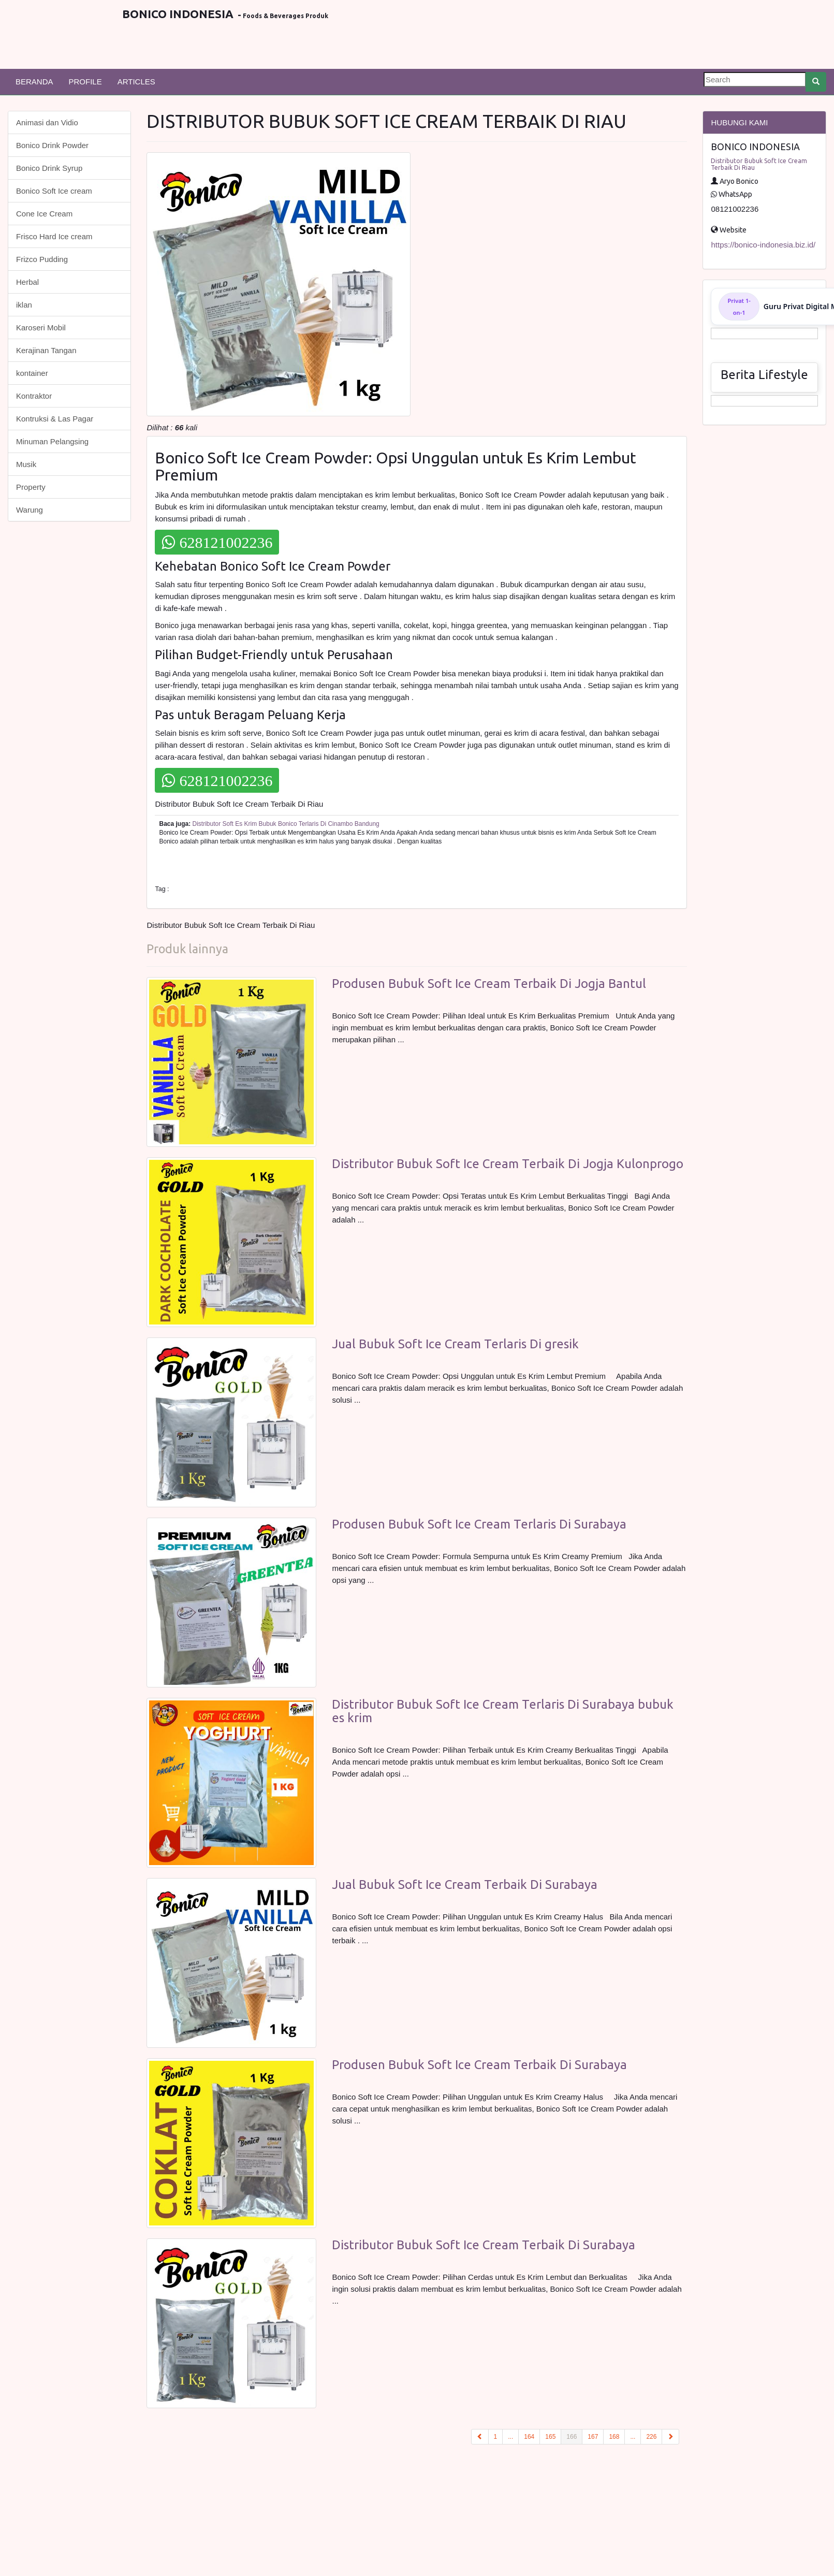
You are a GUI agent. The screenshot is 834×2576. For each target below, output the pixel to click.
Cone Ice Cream (44, 213)
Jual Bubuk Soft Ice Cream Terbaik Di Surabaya (464, 1884)
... (510, 2436)
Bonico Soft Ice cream (54, 190)
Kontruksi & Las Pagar (54, 418)
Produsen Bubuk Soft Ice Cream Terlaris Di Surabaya (479, 1524)
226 (651, 2436)
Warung (29, 509)
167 (593, 2436)
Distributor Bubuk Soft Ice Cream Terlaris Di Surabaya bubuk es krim (503, 1711)
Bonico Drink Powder (52, 145)
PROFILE (85, 81)
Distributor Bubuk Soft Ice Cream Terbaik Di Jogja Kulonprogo (507, 1164)
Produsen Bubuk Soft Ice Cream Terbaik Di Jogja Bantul (489, 984)
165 (550, 2436)
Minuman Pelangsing (52, 441)
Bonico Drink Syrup (49, 168)
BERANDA (34, 81)
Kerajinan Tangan (46, 350)
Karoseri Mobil (41, 327)
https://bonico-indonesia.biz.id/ (763, 244)
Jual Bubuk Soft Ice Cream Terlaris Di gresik (455, 1344)
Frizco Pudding (42, 259)
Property (31, 487)
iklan (24, 304)
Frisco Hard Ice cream (54, 236)
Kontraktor (34, 395)
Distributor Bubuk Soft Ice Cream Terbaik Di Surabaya (483, 2245)
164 (529, 2436)
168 (614, 2436)
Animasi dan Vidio (47, 122)
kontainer (32, 373)
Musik (26, 464)
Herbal (27, 282)
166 (574, 2436)
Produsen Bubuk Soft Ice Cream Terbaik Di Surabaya (479, 2065)
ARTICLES (136, 81)
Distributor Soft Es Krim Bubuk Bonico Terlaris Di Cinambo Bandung (286, 823)
